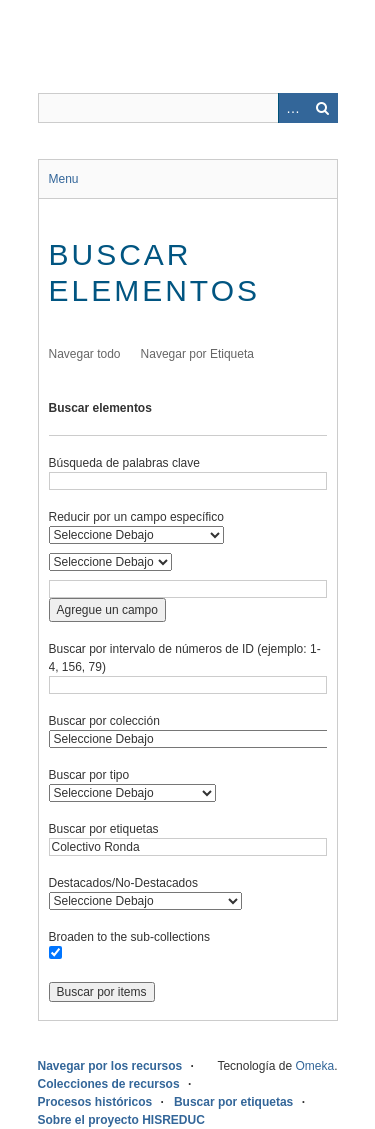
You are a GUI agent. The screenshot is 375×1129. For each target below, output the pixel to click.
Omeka (314, 1066)
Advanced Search (293, 108)
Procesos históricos (95, 1102)
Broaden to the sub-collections (129, 937)
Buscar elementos (100, 408)
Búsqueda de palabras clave (124, 463)
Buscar (323, 108)
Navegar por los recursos (110, 1066)
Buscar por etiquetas (104, 829)
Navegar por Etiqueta (197, 354)
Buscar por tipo (89, 775)
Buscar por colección (104, 721)
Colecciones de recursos (109, 1084)
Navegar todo (85, 354)
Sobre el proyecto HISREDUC (121, 1120)
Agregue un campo (107, 610)
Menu (64, 179)
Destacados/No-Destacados (123, 883)
